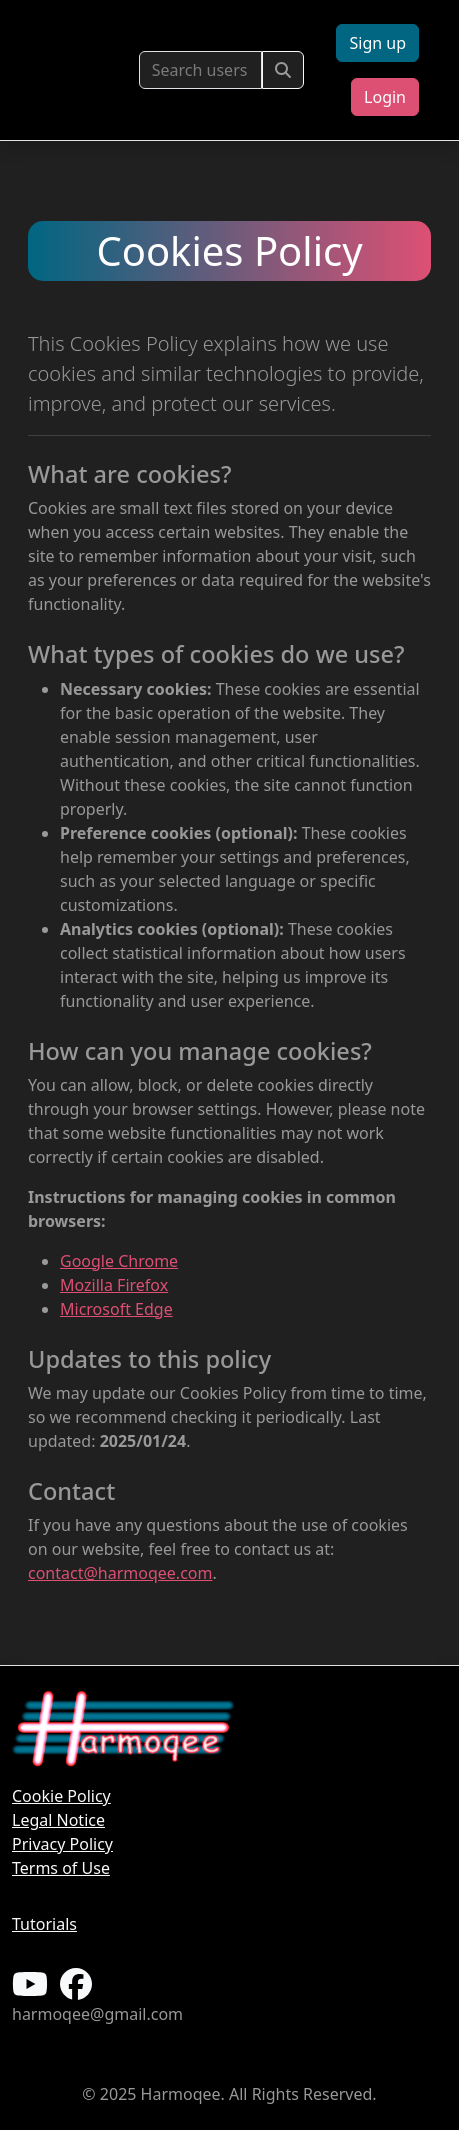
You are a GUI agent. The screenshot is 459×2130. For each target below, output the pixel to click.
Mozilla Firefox (114, 1285)
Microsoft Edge (116, 1309)
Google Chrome (119, 1261)
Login (385, 97)
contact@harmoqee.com (120, 1573)
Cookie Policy (61, 1796)
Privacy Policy (62, 1844)
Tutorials (44, 1924)
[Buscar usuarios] (201, 70)
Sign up (377, 43)
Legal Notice (58, 1820)
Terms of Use (61, 1868)
